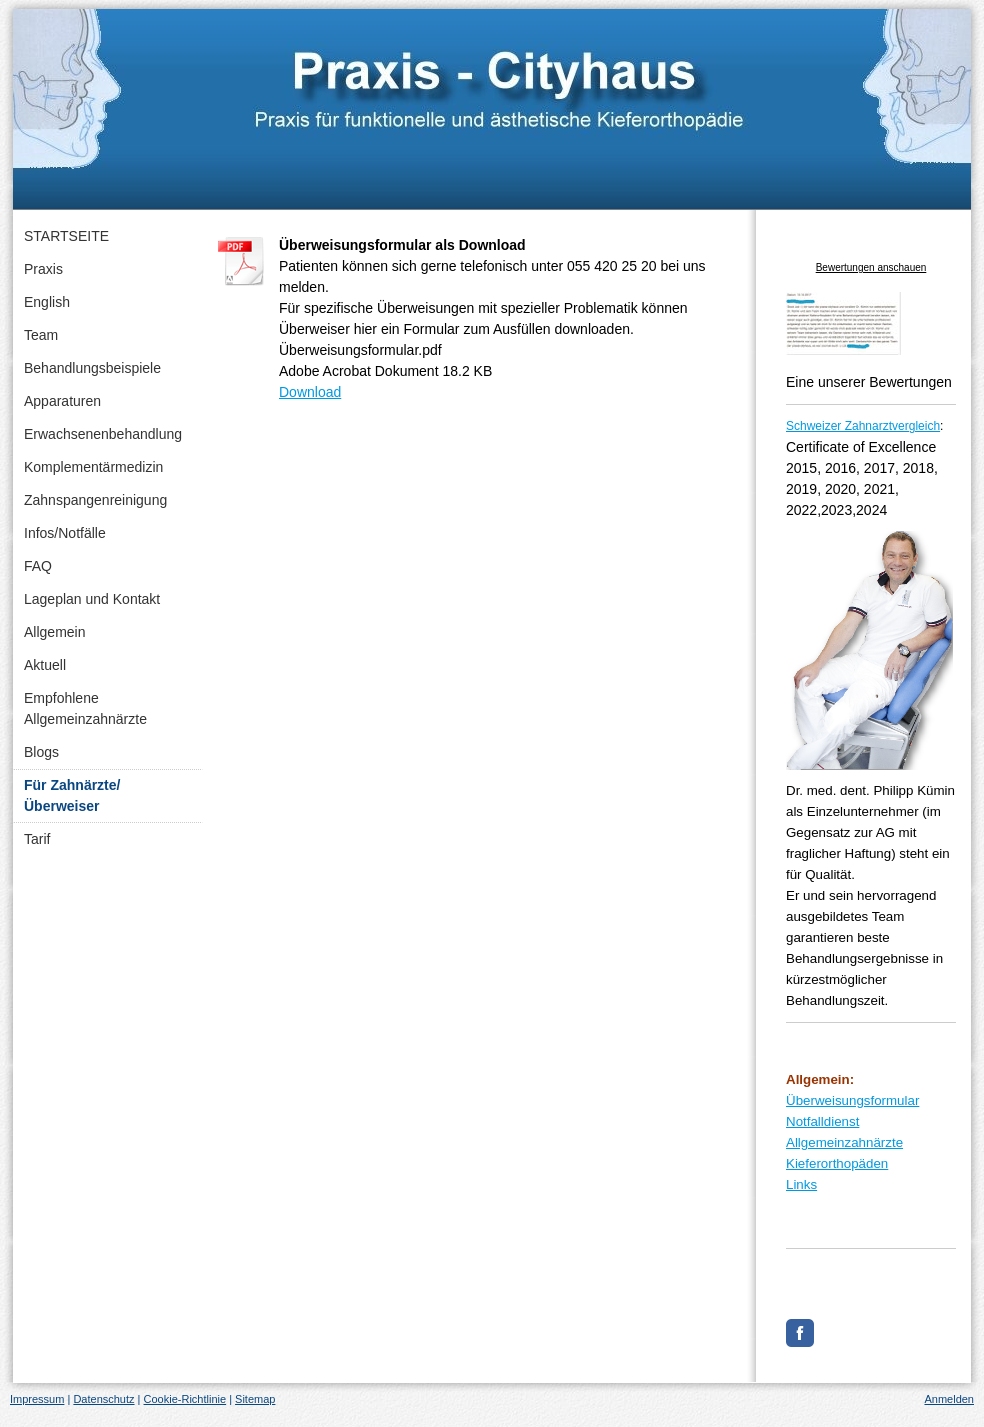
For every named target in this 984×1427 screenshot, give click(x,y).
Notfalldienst (822, 1121)
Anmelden (949, 1399)
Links (801, 1184)
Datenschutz (103, 1399)
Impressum (37, 1399)
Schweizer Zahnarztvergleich (863, 426)
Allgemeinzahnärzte (844, 1142)
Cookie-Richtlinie (185, 1399)
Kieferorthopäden (837, 1163)
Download (310, 392)
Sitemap (255, 1399)
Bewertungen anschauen (871, 267)
